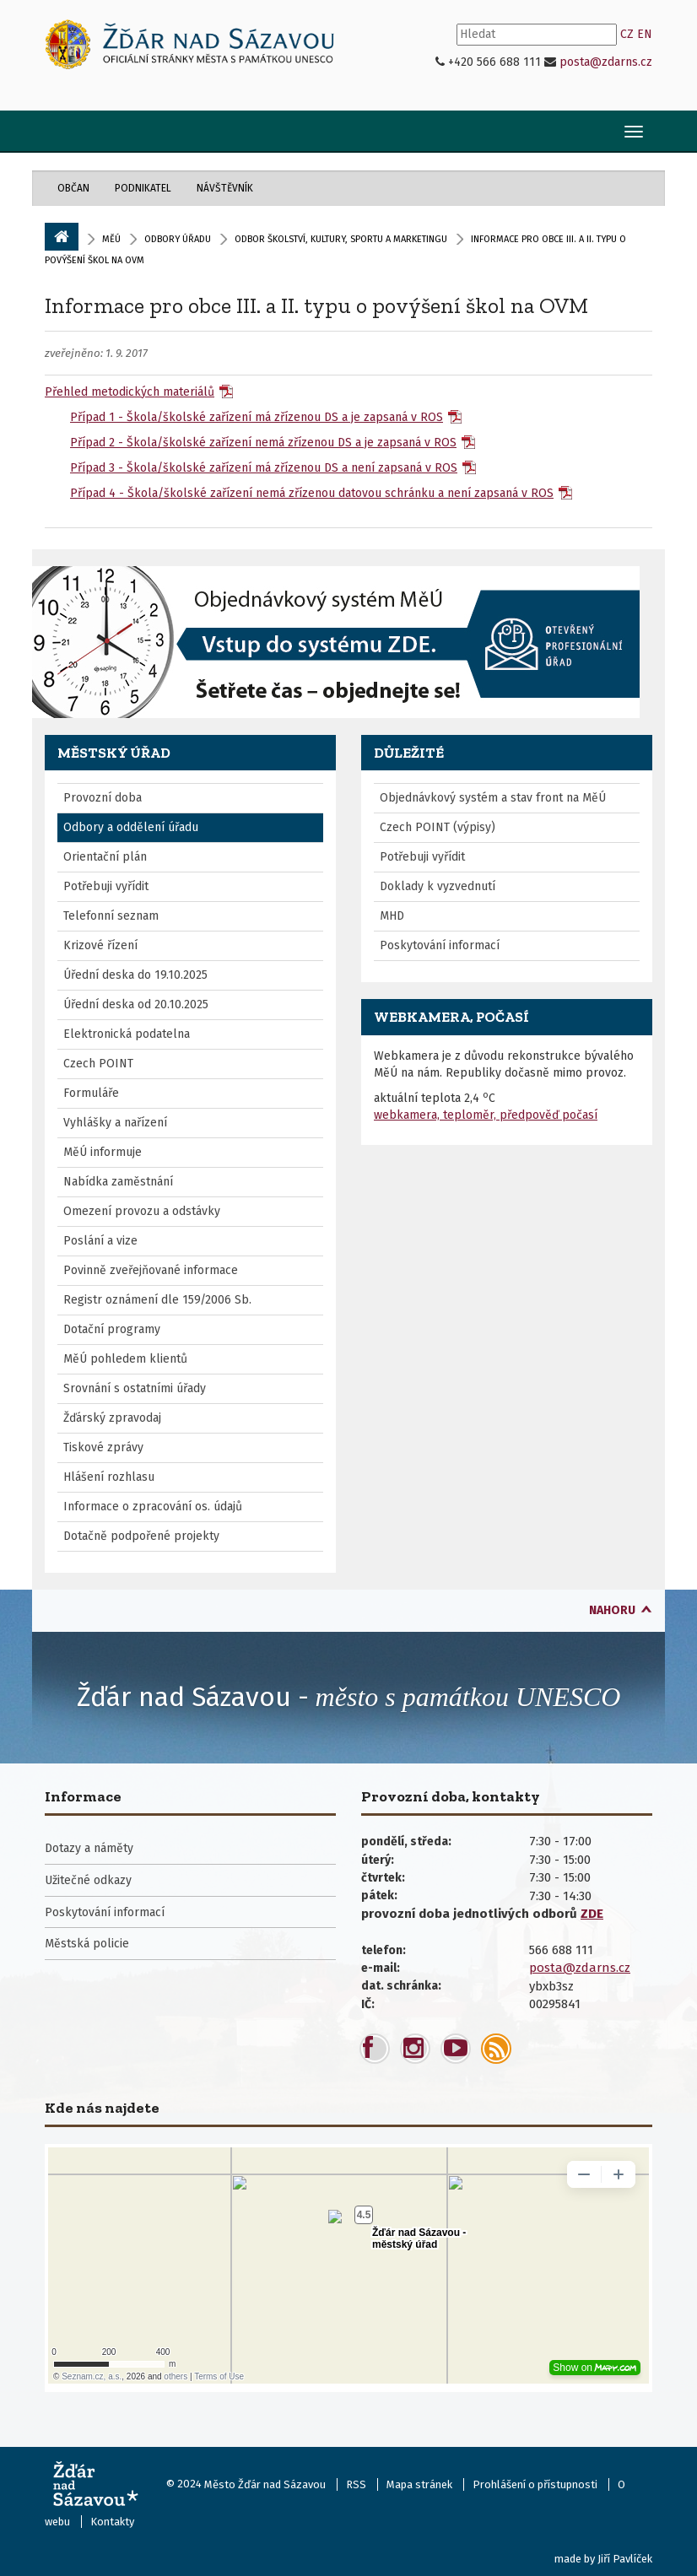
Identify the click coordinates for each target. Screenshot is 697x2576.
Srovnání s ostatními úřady (134, 1388)
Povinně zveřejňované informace (150, 1270)
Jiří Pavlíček (624, 2558)
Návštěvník (225, 188)
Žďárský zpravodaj (112, 1418)
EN (644, 34)
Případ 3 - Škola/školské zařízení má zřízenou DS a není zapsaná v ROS (263, 468)
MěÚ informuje (102, 1152)
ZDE (592, 1913)
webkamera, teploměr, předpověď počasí (485, 1115)
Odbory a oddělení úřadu (130, 827)
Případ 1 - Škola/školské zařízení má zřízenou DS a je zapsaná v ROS (256, 417)
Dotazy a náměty (89, 1848)
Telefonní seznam (111, 916)
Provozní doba (102, 798)
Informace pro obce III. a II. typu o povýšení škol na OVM (316, 305)
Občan (73, 188)
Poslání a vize (100, 1241)
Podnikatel (143, 188)
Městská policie (87, 1943)
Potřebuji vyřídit (106, 886)
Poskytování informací (440, 945)
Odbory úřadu (177, 239)
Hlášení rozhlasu (108, 1477)
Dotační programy (111, 1329)
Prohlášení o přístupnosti (535, 2484)
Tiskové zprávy (103, 1447)
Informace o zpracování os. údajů (152, 1506)
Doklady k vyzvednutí (437, 886)
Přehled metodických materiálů (129, 392)
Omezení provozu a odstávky (141, 1211)
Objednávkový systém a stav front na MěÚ (493, 798)
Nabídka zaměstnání (118, 1182)
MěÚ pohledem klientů (125, 1359)
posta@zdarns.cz (605, 62)
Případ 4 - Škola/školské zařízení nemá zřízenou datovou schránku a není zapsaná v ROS (312, 493)
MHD (392, 916)
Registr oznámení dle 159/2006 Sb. (157, 1300)
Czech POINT (98, 1063)
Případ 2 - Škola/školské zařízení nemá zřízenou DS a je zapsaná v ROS (263, 442)
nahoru (612, 1610)
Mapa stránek (419, 2484)
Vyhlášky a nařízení (115, 1122)
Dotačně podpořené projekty (141, 1536)
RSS (356, 2484)
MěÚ (111, 239)
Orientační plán (105, 857)
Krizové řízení (100, 945)
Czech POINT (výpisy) (437, 827)
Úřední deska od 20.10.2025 (135, 1004)
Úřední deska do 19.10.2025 (135, 975)
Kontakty (112, 2521)
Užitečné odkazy (88, 1880)
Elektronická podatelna (126, 1034)
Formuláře (91, 1093)
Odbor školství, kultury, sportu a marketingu (341, 239)
